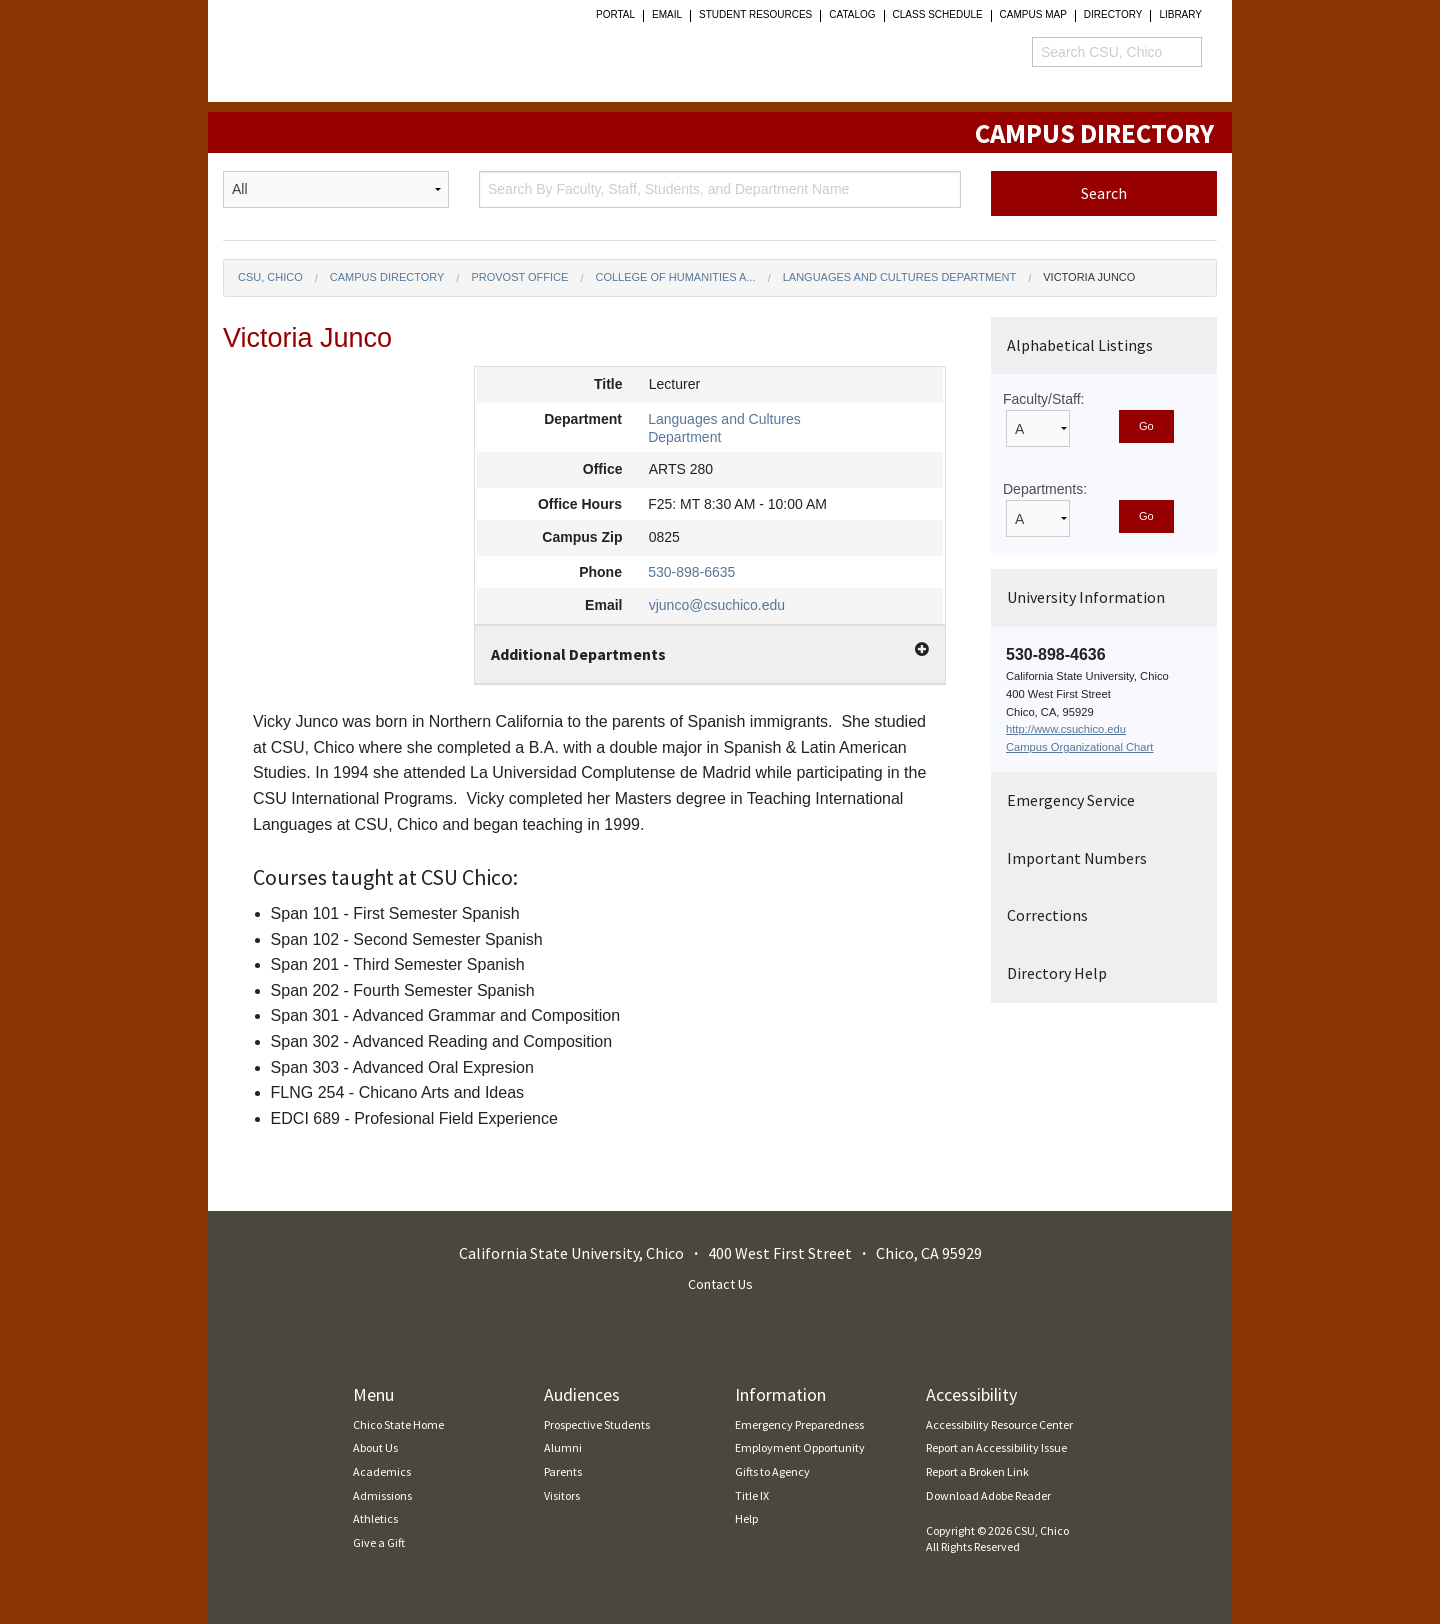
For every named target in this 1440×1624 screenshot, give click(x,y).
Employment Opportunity (800, 1447)
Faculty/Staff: (1043, 399)
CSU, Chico (270, 277)
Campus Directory (387, 277)
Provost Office (519, 277)
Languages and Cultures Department (900, 277)
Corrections (1047, 915)
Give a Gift (379, 1542)
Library (1180, 15)
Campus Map (1033, 15)
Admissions (382, 1495)
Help (746, 1518)
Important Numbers (1077, 858)
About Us (375, 1447)
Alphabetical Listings (1080, 345)
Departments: (1045, 489)
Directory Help (1057, 973)
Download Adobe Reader (988, 1495)
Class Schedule (938, 15)
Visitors (562, 1495)
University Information (1086, 597)
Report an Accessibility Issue (996, 1447)
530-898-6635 (691, 572)
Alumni (563, 1447)
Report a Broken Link (977, 1471)
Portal (615, 15)
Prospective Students (597, 1424)
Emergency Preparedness (799, 1424)
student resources (755, 15)
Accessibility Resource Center (999, 1424)
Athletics (375, 1518)
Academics (382, 1471)
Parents (563, 1471)
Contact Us (720, 1284)
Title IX (752, 1495)
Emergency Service (1071, 800)
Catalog (852, 15)
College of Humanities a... (675, 277)
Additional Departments (710, 653)
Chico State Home (398, 1424)
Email (667, 15)
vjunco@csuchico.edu (717, 605)
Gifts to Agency (772, 1471)
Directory (1113, 15)
